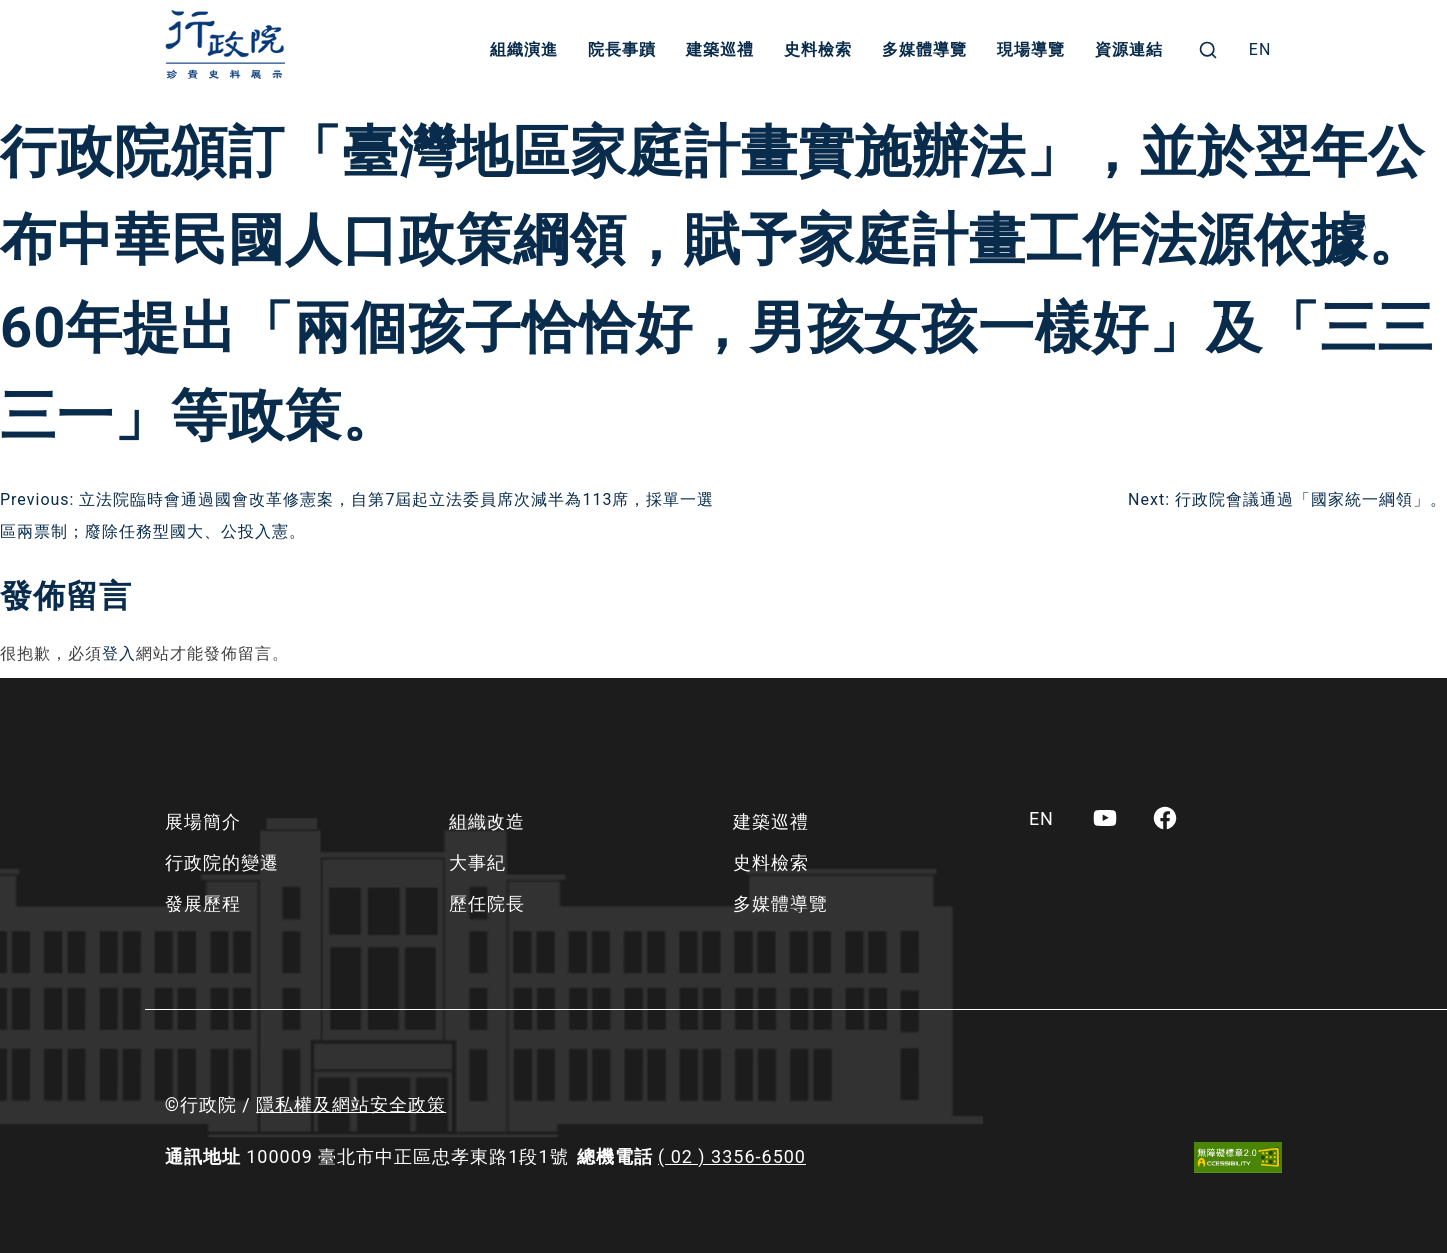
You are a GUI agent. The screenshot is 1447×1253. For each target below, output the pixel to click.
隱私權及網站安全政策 (351, 1104)
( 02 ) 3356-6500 (732, 1156)
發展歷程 (203, 903)
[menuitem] (1260, 50)
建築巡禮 (720, 49)
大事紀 (477, 862)
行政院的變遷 (222, 862)
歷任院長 (487, 903)
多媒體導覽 (924, 49)
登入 (119, 653)
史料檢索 (818, 49)
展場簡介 (203, 821)
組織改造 (487, 821)
